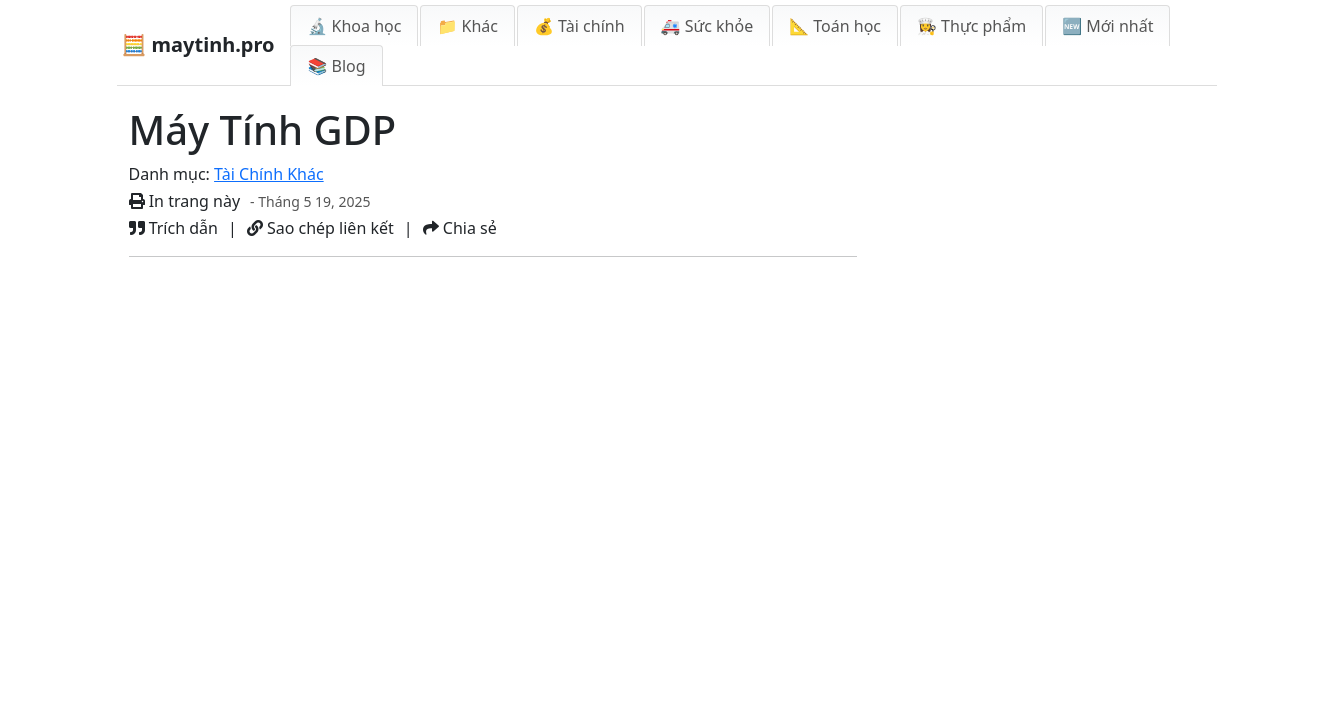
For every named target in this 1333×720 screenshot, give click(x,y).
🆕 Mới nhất (1107, 26)
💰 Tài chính (579, 26)
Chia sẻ (460, 228)
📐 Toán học (835, 26)
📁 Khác (467, 26)
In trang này (185, 201)
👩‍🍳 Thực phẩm (971, 26)
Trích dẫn (173, 228)
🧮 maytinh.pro (198, 44)
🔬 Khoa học (354, 26)
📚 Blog (336, 66)
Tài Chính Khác (269, 174)
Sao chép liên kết (320, 228)
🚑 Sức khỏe (707, 26)
